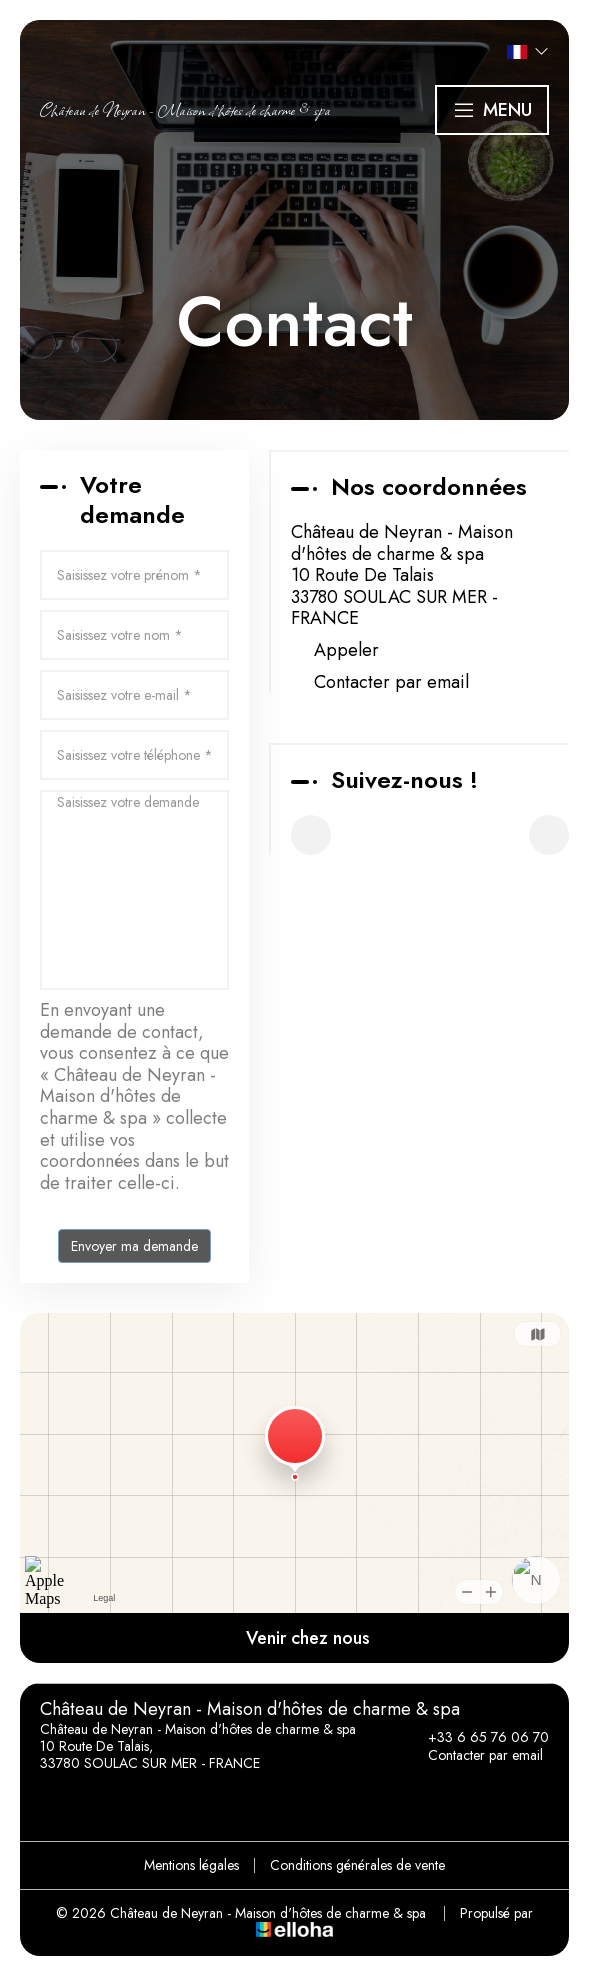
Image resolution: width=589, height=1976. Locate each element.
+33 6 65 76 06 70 (477, 1737)
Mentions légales (191, 1865)
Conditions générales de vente (357, 1865)
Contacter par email (391, 683)
